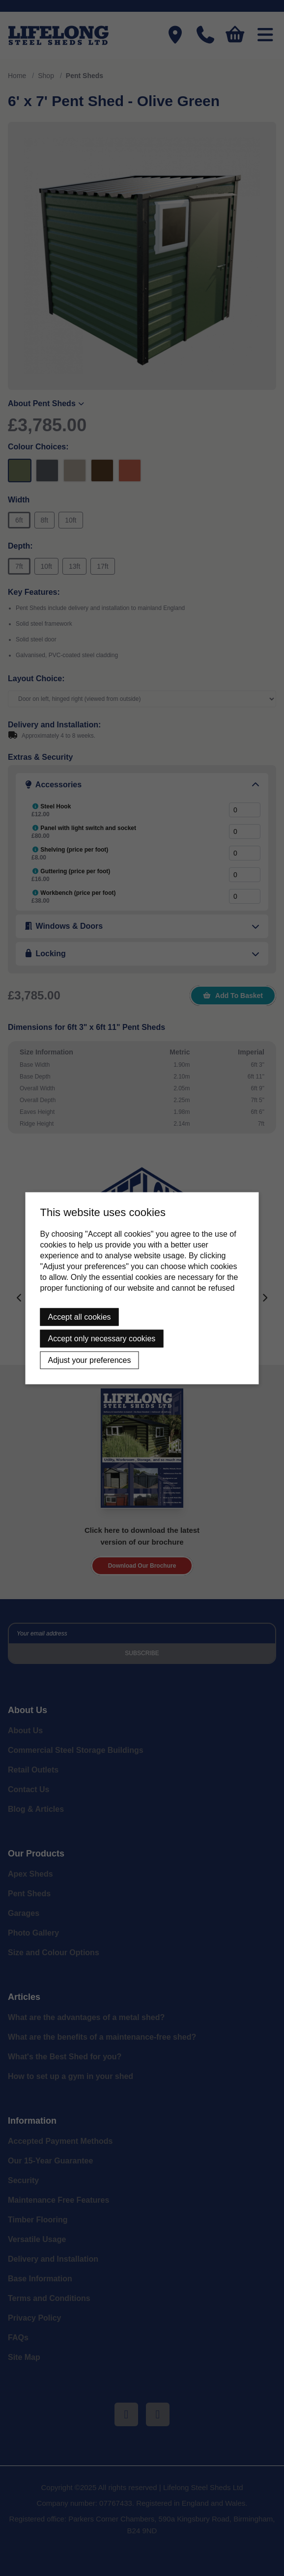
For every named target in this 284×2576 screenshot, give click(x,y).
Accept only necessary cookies (102, 1338)
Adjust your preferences (89, 1360)
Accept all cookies (79, 1316)
